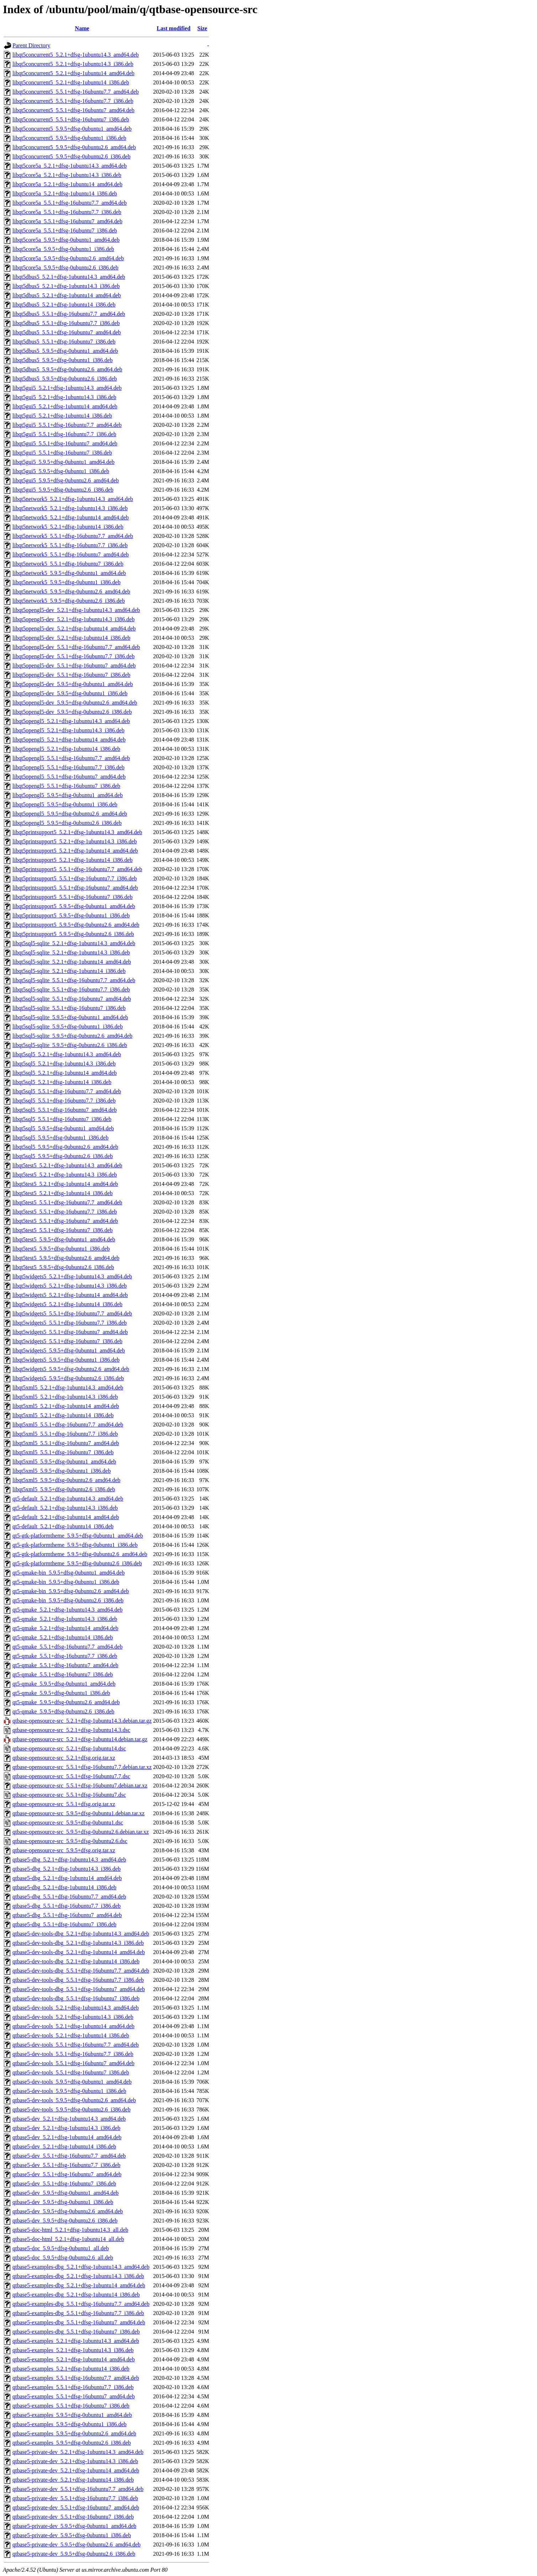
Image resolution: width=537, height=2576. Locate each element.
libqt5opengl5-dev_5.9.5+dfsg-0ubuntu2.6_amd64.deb (74, 703)
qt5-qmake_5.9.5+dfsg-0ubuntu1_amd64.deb (63, 1684)
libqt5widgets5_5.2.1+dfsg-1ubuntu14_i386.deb (67, 1304)
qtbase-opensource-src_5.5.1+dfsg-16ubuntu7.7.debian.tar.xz (82, 1767)
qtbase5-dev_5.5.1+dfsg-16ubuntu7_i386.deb (64, 2183)
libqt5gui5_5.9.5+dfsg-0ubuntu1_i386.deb (60, 471)
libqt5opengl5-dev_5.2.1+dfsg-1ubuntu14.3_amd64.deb (76, 610)
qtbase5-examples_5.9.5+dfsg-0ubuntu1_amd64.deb (72, 2415)
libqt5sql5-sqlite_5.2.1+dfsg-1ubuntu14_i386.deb (69, 971)
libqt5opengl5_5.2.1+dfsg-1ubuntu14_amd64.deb (69, 740)
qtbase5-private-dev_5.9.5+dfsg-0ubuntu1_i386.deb (71, 2535)
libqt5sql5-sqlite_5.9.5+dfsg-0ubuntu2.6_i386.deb (69, 1045)
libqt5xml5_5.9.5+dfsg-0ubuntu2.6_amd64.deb (66, 1480)
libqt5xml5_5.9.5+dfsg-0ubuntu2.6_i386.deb (63, 1489)
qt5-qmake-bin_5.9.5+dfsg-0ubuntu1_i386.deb (65, 1582)
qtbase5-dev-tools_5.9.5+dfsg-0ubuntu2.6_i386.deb (71, 2109)
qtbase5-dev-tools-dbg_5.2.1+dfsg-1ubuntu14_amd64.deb (78, 1952)
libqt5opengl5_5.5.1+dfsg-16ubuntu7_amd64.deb (69, 777)
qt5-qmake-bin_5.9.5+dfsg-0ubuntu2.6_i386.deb (67, 1600)
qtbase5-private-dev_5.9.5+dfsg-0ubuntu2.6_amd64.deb (76, 2544)
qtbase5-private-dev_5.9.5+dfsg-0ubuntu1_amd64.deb (74, 2526)
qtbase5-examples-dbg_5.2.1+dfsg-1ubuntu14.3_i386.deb (78, 2276)
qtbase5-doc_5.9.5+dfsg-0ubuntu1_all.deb (60, 2248)
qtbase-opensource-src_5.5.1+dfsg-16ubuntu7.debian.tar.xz (79, 1785)
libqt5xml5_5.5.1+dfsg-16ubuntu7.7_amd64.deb (67, 1424)
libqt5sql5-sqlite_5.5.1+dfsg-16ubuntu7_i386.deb (69, 1008)
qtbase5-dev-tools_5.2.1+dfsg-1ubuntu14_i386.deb (70, 2035)
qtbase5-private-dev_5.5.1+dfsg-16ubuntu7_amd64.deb (75, 2507)
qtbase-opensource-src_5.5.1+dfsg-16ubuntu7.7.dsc (71, 1776)
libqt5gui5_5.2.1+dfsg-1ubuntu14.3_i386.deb (64, 397)
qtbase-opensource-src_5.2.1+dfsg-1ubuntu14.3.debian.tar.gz (82, 1721)
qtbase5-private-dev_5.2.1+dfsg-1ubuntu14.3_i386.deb (75, 2461)
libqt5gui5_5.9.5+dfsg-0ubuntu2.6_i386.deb (63, 490)
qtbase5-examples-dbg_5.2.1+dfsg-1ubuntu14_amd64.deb (78, 2285)
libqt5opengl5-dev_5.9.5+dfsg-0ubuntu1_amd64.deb (72, 684)
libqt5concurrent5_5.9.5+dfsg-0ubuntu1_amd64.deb (72, 129)
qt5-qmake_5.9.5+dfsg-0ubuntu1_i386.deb (61, 1693)
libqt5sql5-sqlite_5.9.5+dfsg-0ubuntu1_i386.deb (67, 1026)
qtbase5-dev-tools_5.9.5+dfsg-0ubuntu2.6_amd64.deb (74, 2100)
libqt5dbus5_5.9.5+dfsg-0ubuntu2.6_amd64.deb (67, 369)
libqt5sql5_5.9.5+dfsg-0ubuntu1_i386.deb (60, 1138)
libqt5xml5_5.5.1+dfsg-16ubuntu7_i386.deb (63, 1452)
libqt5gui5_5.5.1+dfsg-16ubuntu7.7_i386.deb (64, 434)
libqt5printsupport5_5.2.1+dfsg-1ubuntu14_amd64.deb (75, 851)
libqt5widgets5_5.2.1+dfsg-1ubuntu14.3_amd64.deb (72, 1276)
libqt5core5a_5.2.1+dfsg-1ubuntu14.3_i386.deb (66, 175)
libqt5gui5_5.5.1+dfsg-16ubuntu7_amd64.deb (64, 443)
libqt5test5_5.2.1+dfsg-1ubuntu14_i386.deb (62, 1193)
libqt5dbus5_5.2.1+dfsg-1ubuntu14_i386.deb (63, 305)
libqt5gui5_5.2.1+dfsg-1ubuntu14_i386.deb (62, 416)
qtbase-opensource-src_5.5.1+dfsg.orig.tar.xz (63, 1804)
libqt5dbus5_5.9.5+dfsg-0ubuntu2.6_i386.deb (64, 379)
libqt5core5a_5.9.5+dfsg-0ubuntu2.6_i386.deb (65, 268)
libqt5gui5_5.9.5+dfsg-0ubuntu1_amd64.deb (63, 462)
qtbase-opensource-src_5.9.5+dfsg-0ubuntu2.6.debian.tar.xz (80, 1832)
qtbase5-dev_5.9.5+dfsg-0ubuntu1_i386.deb (62, 2202)
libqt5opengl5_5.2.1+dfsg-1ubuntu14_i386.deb (66, 749)
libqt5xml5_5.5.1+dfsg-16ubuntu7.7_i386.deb (65, 1434)
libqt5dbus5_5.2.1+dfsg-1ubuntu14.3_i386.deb (66, 286)
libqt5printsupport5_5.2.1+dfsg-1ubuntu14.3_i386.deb (74, 841)
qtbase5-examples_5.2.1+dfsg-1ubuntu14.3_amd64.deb (75, 2341)
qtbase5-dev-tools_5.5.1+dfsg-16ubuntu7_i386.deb (70, 2072)
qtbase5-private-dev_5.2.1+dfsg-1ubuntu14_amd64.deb (75, 2470)
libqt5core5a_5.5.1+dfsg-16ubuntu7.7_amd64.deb (69, 203)
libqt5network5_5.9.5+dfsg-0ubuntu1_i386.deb (66, 582)
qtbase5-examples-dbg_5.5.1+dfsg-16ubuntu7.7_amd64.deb (80, 2304)
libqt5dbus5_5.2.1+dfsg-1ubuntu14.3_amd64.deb (68, 277)
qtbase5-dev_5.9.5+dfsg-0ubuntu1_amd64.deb (65, 2193)
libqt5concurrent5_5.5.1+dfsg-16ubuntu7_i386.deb (70, 119)
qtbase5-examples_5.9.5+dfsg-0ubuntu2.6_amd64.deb (74, 2433)
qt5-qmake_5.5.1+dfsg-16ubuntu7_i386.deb (62, 1674)
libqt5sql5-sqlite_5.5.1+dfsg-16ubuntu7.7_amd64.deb (73, 980)
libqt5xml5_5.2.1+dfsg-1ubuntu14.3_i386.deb (65, 1397)
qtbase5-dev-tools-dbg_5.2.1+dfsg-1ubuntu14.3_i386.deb (78, 1943)
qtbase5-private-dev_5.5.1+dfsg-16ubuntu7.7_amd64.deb (77, 2489)
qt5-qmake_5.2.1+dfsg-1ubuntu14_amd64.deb (65, 1628)
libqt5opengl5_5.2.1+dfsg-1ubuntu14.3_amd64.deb (71, 721)
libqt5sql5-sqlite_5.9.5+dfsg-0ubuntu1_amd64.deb (70, 1017)
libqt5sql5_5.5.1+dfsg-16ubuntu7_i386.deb (61, 1119)
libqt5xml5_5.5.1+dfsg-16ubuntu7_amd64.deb (65, 1443)
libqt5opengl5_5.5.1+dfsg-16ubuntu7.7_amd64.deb (71, 758)
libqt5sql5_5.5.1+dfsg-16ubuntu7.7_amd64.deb (66, 1091)
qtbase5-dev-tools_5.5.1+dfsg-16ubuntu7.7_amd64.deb (75, 2045)
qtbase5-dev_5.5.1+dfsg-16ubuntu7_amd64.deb (66, 2174)
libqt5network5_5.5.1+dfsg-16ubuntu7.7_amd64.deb (72, 536)
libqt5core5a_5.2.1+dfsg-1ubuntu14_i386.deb (64, 193)
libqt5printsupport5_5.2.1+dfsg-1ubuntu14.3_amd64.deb (77, 832)
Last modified (173, 28)
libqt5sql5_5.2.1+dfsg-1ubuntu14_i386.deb (61, 1082)
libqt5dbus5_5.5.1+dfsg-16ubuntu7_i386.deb (63, 342)
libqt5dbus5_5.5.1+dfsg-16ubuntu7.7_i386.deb (66, 323)
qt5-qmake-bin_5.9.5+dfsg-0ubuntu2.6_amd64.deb (70, 1591)
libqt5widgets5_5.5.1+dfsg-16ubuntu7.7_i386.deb (69, 1323)
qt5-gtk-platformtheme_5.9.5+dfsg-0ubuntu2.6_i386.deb (77, 1563)
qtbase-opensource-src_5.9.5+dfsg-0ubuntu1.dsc (67, 1823)
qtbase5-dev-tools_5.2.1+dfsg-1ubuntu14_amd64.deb (73, 2026)
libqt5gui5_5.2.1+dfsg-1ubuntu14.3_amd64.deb (67, 388)
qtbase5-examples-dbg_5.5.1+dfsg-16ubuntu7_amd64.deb (78, 2322)
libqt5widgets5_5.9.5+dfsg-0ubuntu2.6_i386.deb (68, 1378)
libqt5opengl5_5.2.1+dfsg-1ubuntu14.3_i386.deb (68, 730)
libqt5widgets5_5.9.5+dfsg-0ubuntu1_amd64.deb (68, 1350)
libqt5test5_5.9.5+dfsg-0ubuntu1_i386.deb (61, 1249)
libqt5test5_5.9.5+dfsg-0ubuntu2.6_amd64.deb (66, 1258)
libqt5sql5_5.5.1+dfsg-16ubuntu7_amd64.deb (64, 1110)
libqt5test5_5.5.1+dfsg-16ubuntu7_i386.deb (62, 1230)
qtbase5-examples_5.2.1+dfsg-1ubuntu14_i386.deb (71, 2369)
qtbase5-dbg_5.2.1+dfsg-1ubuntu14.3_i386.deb (66, 1869)
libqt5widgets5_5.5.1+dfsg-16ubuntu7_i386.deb (67, 1341)
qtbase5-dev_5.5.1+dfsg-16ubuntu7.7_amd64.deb (69, 2156)
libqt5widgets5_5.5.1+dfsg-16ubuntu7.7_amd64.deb (72, 1313)
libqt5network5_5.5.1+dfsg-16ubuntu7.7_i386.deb (70, 545)
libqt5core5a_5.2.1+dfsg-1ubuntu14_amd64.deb (67, 184)
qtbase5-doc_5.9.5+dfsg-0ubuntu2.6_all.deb (62, 2258)
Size (202, 28)
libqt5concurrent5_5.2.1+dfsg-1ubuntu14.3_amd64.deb (75, 55)
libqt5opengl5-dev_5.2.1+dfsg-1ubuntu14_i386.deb (71, 638)
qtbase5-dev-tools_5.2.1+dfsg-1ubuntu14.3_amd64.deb (75, 2008)
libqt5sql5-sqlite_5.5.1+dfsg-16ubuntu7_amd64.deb (71, 999)
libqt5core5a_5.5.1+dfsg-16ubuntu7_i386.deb (64, 230)
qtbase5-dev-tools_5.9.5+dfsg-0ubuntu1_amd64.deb (72, 2082)
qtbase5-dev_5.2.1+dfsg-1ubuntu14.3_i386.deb (66, 2128)
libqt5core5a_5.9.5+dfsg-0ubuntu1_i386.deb (63, 249)
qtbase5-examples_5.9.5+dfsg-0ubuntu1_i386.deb (69, 2424)
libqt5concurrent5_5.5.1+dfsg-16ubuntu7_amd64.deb (73, 110)
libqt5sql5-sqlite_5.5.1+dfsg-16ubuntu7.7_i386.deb (71, 989)
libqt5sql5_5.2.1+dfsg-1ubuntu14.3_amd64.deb (66, 1054)
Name (82, 28)
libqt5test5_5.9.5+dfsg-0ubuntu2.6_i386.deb (63, 1267)
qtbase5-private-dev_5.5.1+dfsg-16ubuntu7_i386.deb (73, 2517)
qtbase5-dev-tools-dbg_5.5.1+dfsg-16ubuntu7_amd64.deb (78, 1989)
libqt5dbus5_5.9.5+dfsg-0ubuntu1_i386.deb (62, 360)
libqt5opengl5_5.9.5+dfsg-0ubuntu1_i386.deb (64, 804)
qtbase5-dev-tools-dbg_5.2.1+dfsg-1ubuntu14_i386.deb (75, 1961)
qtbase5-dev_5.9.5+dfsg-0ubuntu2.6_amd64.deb (67, 2211)
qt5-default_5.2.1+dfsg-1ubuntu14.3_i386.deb (65, 1508)
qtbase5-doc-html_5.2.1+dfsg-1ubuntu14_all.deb (68, 2239)
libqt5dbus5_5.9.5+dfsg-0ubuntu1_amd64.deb (65, 351)
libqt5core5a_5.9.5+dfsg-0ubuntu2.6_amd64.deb (68, 258)
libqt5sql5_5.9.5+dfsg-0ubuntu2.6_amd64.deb (65, 1147)
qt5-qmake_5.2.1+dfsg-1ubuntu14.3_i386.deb (64, 1619)
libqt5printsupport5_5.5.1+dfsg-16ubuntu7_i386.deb (72, 897)
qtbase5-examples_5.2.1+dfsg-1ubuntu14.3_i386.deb (73, 2350)
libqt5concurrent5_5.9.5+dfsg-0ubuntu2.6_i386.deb (71, 156)
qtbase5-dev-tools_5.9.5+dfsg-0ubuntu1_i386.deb (69, 2091)
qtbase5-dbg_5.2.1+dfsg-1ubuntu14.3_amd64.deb (69, 1860)
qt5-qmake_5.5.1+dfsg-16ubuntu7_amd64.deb (65, 1665)
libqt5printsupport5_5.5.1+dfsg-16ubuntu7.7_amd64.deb (77, 869)
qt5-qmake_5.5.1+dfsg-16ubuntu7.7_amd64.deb (67, 1647)
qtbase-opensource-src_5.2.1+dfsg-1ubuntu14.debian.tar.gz (79, 1739)
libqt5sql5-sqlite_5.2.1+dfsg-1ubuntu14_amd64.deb (71, 962)
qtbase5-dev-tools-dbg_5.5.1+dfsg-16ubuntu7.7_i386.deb (78, 1980)
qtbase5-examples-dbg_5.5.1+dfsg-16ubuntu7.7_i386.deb (78, 2313)
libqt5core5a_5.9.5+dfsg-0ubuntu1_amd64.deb (66, 240)
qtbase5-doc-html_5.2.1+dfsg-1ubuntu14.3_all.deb (70, 2230)
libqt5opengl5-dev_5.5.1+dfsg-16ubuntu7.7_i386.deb (73, 656)
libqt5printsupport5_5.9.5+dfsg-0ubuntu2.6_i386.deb (73, 934)
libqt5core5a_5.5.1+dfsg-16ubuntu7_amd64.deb (67, 221)
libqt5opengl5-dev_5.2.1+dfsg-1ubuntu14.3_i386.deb (73, 619)
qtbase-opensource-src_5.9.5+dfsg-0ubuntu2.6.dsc (69, 1841)
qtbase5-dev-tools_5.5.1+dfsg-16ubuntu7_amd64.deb (73, 2063)
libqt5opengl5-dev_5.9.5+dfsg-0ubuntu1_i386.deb (69, 693)
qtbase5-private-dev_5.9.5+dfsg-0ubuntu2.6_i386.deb (73, 2554)
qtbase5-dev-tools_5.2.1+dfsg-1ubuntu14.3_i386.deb (72, 2017)
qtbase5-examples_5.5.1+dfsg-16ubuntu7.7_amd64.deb (75, 2378)
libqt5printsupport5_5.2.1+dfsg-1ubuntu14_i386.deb (72, 860)
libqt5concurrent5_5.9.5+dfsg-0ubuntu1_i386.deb (69, 138)
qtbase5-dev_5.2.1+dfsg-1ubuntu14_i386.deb (64, 2146)
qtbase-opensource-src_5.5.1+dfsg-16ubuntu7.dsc (69, 1795)
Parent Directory (31, 45)
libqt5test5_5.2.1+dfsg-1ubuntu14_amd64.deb (65, 1184)
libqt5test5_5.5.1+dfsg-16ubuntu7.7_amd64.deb (67, 1202)
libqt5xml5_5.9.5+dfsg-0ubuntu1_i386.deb (61, 1471)
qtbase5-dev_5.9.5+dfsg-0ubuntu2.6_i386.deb (64, 2221)
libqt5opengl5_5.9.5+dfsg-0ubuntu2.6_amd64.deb (69, 814)
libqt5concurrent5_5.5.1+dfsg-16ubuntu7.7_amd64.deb (75, 92)
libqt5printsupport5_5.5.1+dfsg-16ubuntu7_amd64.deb (75, 888)
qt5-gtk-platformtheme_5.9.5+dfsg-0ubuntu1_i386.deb (75, 1545)
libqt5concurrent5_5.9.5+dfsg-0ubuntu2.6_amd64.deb (74, 147)
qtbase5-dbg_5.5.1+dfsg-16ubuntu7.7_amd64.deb (69, 1897)
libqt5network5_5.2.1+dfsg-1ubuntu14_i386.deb (67, 527)
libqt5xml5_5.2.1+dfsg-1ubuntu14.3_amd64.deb (67, 1387)
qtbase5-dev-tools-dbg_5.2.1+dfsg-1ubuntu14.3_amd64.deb (80, 1934)
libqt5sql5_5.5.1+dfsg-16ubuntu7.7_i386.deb (64, 1101)
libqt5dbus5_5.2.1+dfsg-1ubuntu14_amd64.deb (66, 295)
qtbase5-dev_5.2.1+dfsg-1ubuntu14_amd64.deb (66, 2137)
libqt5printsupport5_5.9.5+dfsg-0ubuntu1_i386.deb (71, 915)
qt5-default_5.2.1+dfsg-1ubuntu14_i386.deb (63, 1526)
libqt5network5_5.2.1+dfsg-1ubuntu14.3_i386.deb (70, 508)
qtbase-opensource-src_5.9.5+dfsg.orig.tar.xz (63, 1850)
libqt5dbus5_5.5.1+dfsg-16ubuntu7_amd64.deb (66, 332)
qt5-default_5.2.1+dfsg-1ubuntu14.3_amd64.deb (67, 1499)
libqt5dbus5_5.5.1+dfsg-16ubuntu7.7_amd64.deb (68, 314)
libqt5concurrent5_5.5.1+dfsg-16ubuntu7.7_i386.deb (72, 101)
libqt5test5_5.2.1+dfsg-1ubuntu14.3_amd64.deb (67, 1165)
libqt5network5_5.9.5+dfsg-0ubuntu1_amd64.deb (69, 573)
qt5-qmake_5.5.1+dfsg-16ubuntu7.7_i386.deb (64, 1656)
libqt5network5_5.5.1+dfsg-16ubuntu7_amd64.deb (70, 554)
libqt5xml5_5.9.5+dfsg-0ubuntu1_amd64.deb (64, 1462)
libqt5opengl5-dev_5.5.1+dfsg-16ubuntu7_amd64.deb (74, 666)
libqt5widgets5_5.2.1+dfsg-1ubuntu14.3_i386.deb (69, 1286)
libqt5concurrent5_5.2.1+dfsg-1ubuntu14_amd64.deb (73, 73)
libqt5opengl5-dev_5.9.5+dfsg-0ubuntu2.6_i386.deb (72, 712)
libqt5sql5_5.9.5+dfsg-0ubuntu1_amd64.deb (63, 1128)
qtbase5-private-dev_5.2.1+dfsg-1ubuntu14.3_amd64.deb (77, 2452)
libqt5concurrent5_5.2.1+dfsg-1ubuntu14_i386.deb (70, 82)
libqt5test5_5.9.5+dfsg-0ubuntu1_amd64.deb (63, 1239)
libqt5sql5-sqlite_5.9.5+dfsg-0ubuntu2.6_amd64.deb (72, 1036)
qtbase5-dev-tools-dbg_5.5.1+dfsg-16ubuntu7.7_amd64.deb (80, 1971)
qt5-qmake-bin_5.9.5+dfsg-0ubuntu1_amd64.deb (68, 1573)
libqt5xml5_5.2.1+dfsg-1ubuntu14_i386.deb (63, 1415)
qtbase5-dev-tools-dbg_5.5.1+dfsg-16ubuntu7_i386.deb (75, 1998)
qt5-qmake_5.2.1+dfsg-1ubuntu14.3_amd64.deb (67, 1610)
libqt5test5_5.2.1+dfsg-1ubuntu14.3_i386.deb (64, 1175)
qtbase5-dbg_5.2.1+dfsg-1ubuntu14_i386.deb (64, 1887)
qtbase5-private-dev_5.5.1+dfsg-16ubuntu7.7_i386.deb (75, 2498)
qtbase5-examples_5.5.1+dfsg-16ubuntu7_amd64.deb (73, 2396)
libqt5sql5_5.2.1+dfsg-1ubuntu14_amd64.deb (64, 1073)
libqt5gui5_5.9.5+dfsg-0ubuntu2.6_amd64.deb (65, 480)
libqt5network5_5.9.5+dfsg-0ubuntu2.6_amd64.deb (71, 591)
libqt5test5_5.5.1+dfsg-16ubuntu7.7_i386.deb (64, 1212)
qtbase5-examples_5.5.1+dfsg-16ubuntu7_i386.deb (71, 2406)
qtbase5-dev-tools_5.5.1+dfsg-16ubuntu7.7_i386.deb (72, 2054)
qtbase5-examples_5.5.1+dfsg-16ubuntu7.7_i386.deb (73, 2387)
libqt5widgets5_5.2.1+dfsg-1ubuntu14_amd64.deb (70, 1295)
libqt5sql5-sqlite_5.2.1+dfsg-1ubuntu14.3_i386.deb (71, 952)
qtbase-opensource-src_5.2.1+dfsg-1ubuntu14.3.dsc (71, 1730)
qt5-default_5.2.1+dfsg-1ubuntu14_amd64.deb (65, 1517)
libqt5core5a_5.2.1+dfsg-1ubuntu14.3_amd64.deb (69, 166)
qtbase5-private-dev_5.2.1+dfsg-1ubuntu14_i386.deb (73, 2480)
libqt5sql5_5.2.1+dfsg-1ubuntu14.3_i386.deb (64, 1064)
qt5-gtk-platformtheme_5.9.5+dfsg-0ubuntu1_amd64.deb (77, 1536)
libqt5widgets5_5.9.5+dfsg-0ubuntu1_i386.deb (66, 1360)
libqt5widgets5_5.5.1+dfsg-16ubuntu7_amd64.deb (70, 1332)
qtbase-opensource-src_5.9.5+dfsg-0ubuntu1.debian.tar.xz (78, 1813)
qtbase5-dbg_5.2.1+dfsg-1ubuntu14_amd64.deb (67, 1878)
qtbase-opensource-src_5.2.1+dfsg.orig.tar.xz (63, 1758)
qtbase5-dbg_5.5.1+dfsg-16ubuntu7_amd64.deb (67, 1915)
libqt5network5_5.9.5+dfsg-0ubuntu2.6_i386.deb (68, 601)
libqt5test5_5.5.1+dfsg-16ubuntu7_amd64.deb (65, 1221)
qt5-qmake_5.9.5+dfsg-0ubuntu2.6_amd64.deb (66, 1702)
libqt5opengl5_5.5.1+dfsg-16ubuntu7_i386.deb (66, 786)
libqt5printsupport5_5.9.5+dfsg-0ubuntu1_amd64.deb (73, 906)
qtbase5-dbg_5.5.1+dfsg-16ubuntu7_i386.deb (64, 1924)
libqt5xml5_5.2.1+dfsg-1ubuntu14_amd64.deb (65, 1406)
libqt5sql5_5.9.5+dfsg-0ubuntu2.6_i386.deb (62, 1156)
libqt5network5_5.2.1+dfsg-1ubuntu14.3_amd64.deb (72, 499)
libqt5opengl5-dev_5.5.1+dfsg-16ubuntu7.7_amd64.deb (76, 647)
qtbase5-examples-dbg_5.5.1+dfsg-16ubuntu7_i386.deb (76, 2332)
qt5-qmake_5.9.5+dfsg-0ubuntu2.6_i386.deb (63, 1711)
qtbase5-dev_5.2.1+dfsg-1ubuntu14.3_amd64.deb (69, 2119)
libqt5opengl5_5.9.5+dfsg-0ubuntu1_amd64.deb (67, 795)
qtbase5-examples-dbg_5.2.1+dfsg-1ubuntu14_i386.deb (76, 2295)
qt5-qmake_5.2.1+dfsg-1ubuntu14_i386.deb (62, 1637)
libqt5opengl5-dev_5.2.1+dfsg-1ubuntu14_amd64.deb (74, 628)
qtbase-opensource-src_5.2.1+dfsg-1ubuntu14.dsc (69, 1748)
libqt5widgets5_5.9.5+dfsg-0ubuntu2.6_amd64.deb (70, 1369)
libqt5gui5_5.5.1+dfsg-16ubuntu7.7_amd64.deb (67, 425)
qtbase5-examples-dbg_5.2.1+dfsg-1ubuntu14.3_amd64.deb (80, 2267)
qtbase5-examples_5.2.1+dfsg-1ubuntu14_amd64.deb (73, 2359)
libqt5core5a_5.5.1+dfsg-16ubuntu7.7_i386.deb (66, 212)
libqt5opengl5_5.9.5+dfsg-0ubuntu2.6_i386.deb (67, 823)
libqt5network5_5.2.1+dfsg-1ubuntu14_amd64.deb (70, 517)
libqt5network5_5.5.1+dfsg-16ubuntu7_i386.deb (67, 564)
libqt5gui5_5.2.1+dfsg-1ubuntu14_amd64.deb (64, 406)
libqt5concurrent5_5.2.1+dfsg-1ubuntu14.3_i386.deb (72, 64)
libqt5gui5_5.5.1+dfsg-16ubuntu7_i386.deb (62, 453)
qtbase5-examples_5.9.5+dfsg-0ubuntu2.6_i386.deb (71, 2443)
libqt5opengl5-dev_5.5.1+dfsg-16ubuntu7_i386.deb (71, 675)
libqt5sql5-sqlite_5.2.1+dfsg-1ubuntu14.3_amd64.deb (73, 943)
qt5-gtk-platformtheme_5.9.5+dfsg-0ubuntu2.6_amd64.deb (79, 1554)
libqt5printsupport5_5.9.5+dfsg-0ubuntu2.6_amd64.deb (75, 925)
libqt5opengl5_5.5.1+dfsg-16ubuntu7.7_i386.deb (68, 767)
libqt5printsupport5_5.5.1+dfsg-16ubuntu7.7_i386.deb (74, 878)
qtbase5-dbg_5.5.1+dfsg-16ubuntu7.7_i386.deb (66, 1906)
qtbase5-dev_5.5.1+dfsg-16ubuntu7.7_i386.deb (66, 2165)
